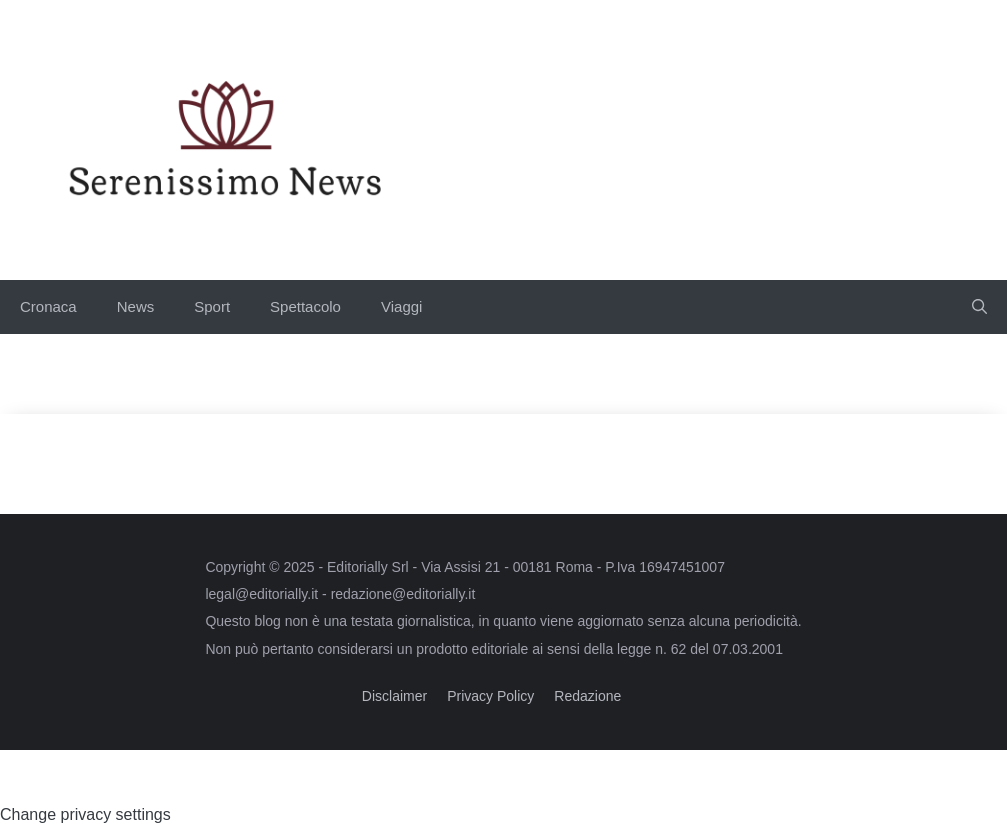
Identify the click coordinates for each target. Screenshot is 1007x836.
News (136, 306)
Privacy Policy (490, 696)
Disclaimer (394, 696)
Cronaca (48, 306)
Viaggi (401, 306)
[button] (979, 307)
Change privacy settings (85, 814)
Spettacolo (305, 306)
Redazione (587, 696)
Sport (212, 306)
